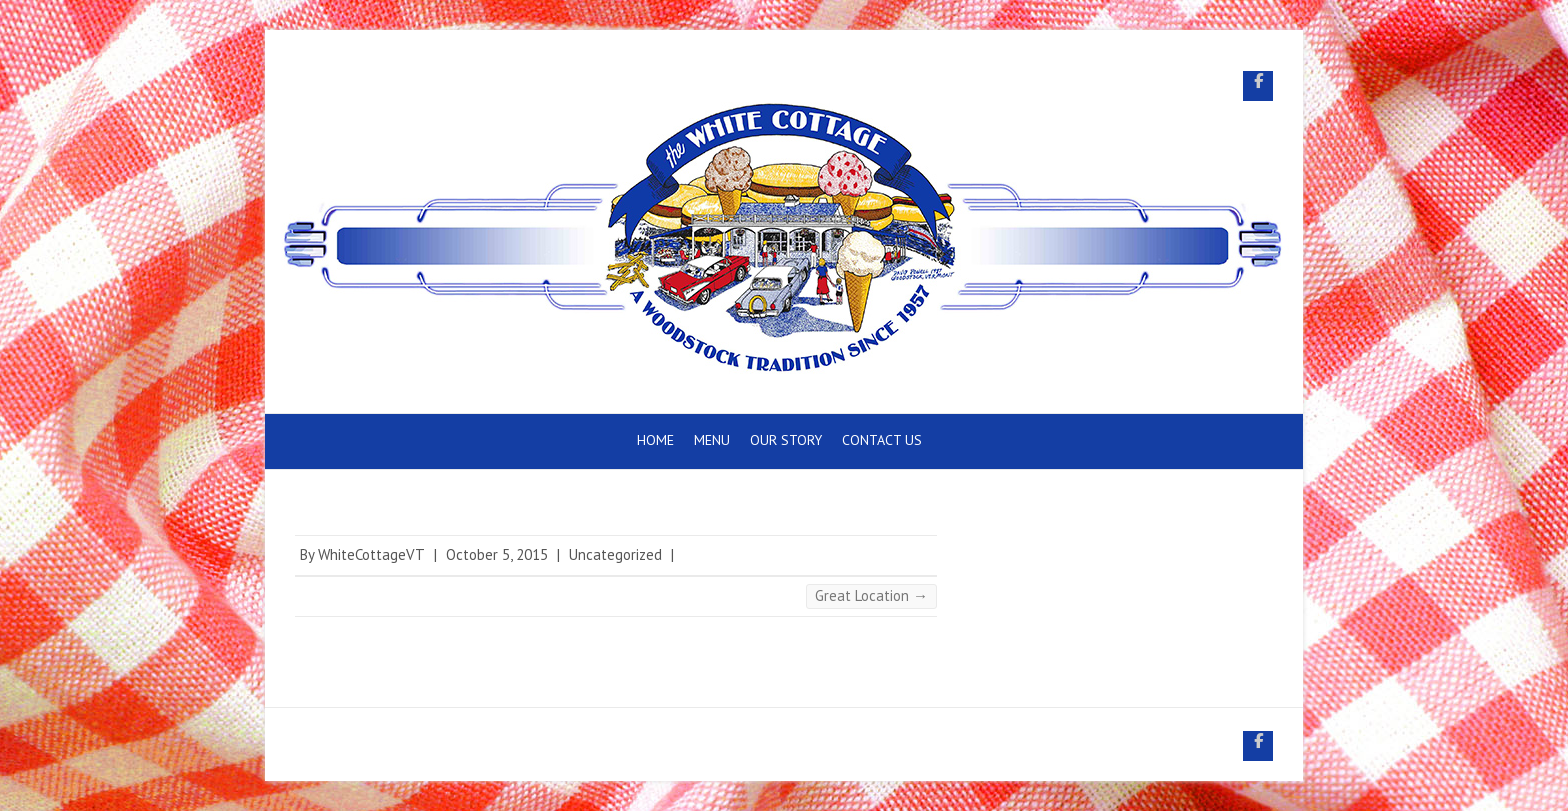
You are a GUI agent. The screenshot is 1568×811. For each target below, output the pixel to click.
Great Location (871, 595)
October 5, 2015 (497, 554)
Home (655, 440)
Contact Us (882, 440)
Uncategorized (615, 554)
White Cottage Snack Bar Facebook (1258, 86)
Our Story (786, 440)
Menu (712, 440)
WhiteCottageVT (371, 554)
